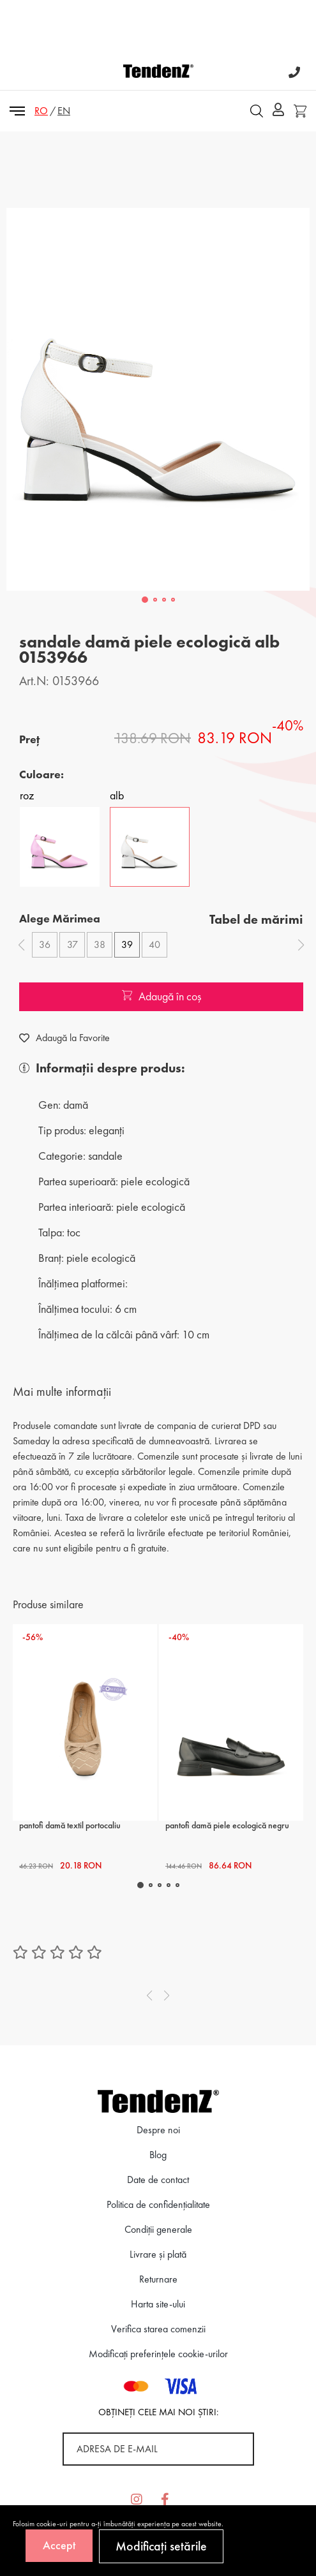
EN (63, 110)
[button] (145, 599)
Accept (59, 2545)
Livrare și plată (158, 2254)
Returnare (158, 2279)
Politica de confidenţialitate (158, 2204)
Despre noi (158, 2129)
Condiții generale (158, 2229)
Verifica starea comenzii (158, 2328)
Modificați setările (161, 2546)
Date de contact (158, 2179)
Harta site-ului (158, 2304)
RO (41, 110)
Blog (158, 2154)
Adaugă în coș (161, 996)
